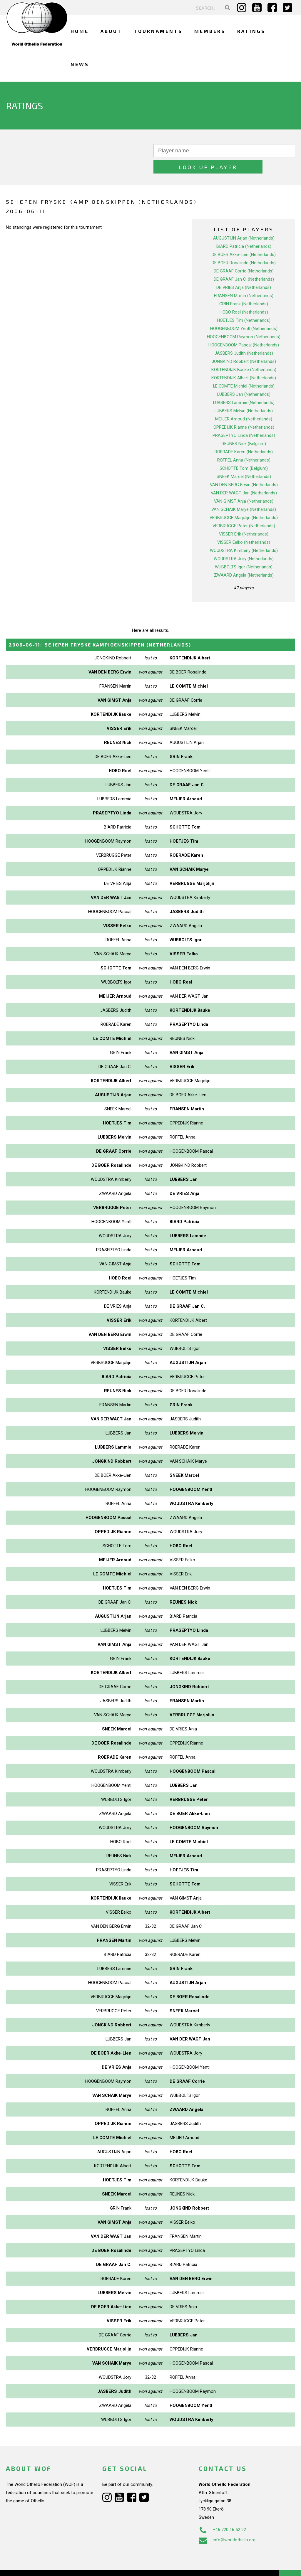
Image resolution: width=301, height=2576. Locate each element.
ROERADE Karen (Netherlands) (244, 435)
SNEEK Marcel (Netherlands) (244, 460)
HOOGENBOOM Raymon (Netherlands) (243, 320)
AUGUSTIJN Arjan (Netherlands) (244, 222)
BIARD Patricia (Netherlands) (243, 230)
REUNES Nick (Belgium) (244, 427)
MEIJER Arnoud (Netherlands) (243, 402)
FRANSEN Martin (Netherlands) (243, 279)
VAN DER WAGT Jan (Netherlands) (244, 476)
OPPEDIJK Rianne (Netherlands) (243, 411)
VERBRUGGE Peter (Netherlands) (244, 509)
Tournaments (158, 31)
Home (80, 31)
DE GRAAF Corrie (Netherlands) (244, 254)
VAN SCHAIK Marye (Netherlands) (243, 493)
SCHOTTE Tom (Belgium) (244, 452)
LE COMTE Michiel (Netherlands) (244, 370)
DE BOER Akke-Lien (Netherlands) (244, 238)
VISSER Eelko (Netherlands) (243, 526)
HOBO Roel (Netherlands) (244, 296)
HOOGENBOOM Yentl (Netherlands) (243, 312)
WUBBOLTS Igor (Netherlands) (243, 550)
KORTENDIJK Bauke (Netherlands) (243, 353)
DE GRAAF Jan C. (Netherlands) (244, 263)
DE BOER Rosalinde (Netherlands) (244, 246)
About (111, 31)
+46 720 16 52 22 (222, 2513)
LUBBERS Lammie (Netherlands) (244, 386)
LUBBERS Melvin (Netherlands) (244, 394)
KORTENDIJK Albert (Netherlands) (243, 361)
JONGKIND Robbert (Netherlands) (244, 345)
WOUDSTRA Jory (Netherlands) (244, 542)
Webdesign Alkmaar (42, 2565)
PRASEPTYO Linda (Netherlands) (244, 419)
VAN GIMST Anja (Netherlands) (243, 485)
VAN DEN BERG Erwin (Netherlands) (244, 468)
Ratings (251, 31)
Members (209, 31)
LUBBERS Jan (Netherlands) (243, 378)
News (80, 64)
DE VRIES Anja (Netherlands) (243, 271)
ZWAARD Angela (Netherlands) (244, 559)
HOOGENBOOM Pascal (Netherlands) (243, 328)
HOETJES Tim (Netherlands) (243, 304)
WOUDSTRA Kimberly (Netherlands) (244, 534)
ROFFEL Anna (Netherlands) (243, 444)
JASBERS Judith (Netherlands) (244, 337)
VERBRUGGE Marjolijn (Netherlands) (244, 501)
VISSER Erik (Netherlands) (243, 518)
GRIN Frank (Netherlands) (243, 287)
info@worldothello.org (227, 2523)
